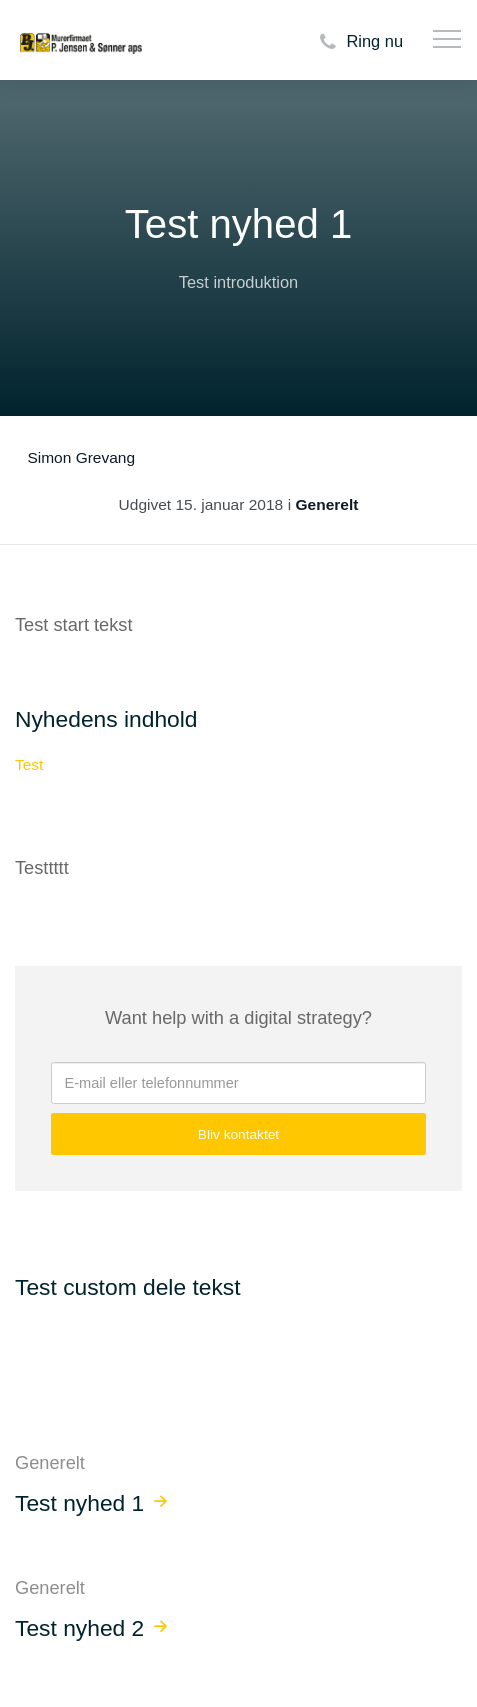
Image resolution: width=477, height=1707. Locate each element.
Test (29, 764)
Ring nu (358, 42)
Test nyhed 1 (79, 1503)
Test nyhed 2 (79, 1628)
